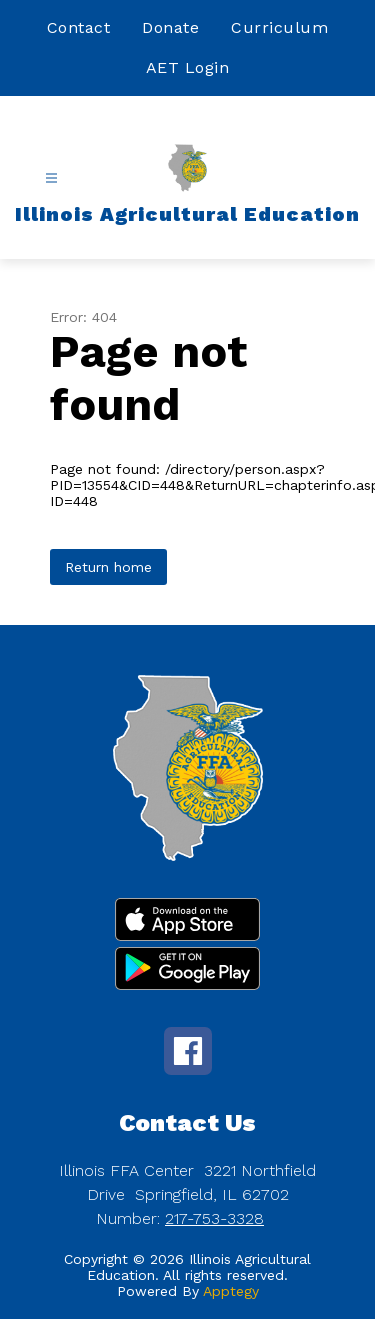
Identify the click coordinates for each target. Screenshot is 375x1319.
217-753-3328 (214, 1218)
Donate (170, 27)
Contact (79, 27)
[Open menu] (51, 178)
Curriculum (279, 27)
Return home (108, 567)
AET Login (188, 67)
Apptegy (231, 1291)
